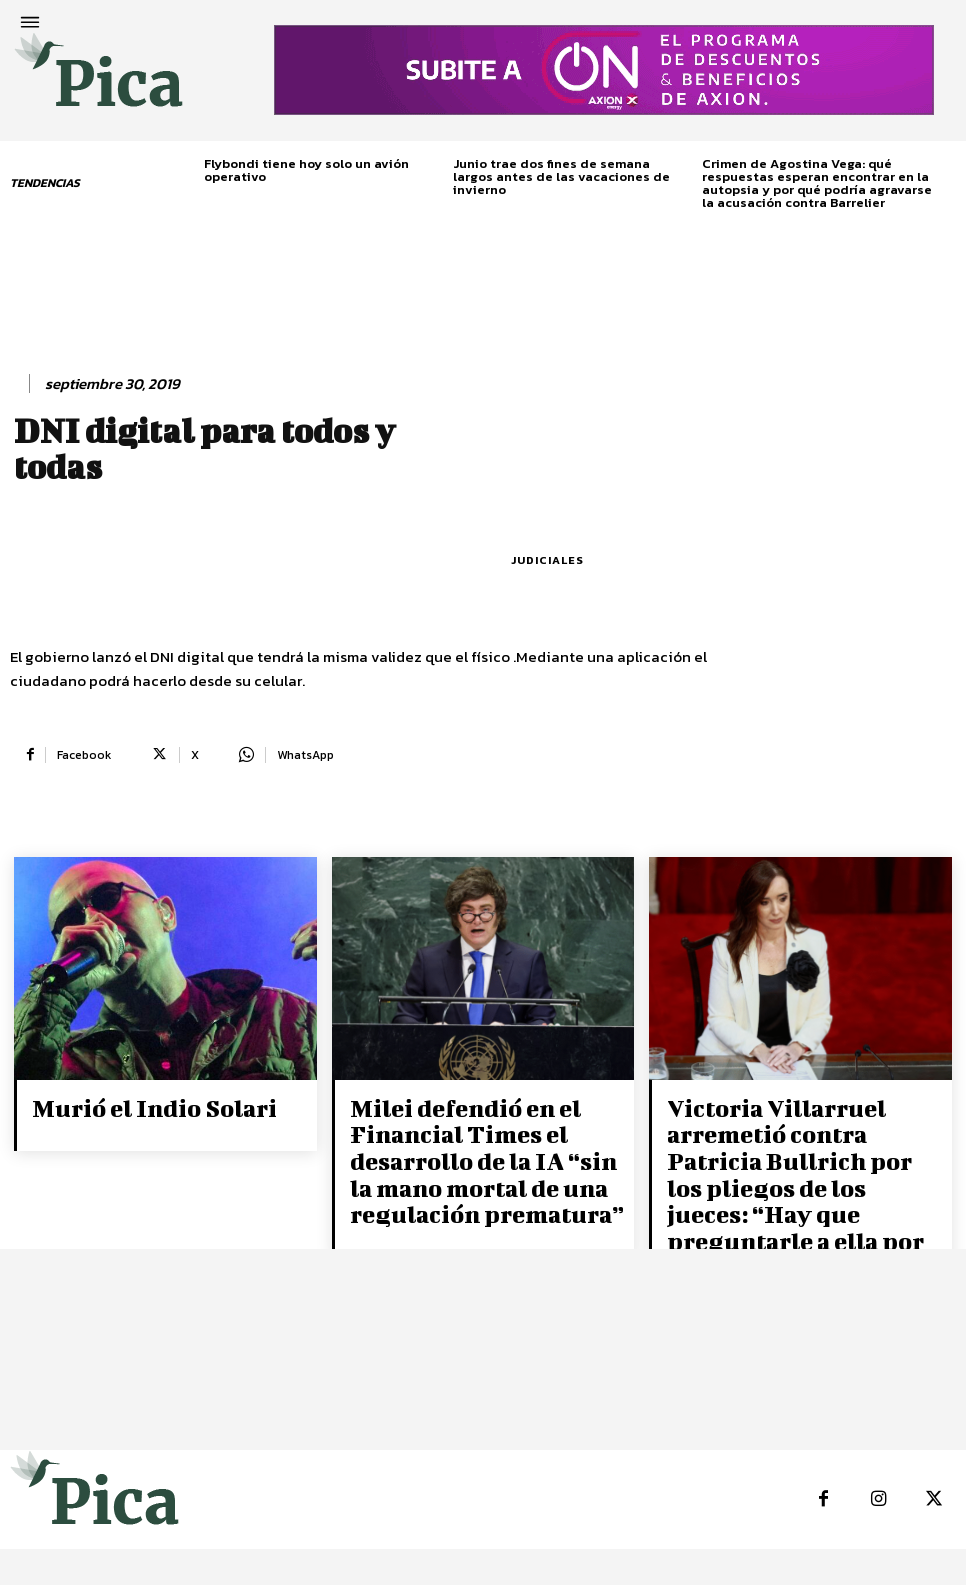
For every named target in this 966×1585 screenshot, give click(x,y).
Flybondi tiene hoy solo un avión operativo (306, 170)
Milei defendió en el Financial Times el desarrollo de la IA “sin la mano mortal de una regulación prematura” (480, 1149)
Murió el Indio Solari (140, 1105)
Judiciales (547, 560)
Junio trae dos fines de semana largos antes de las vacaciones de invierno (561, 176)
